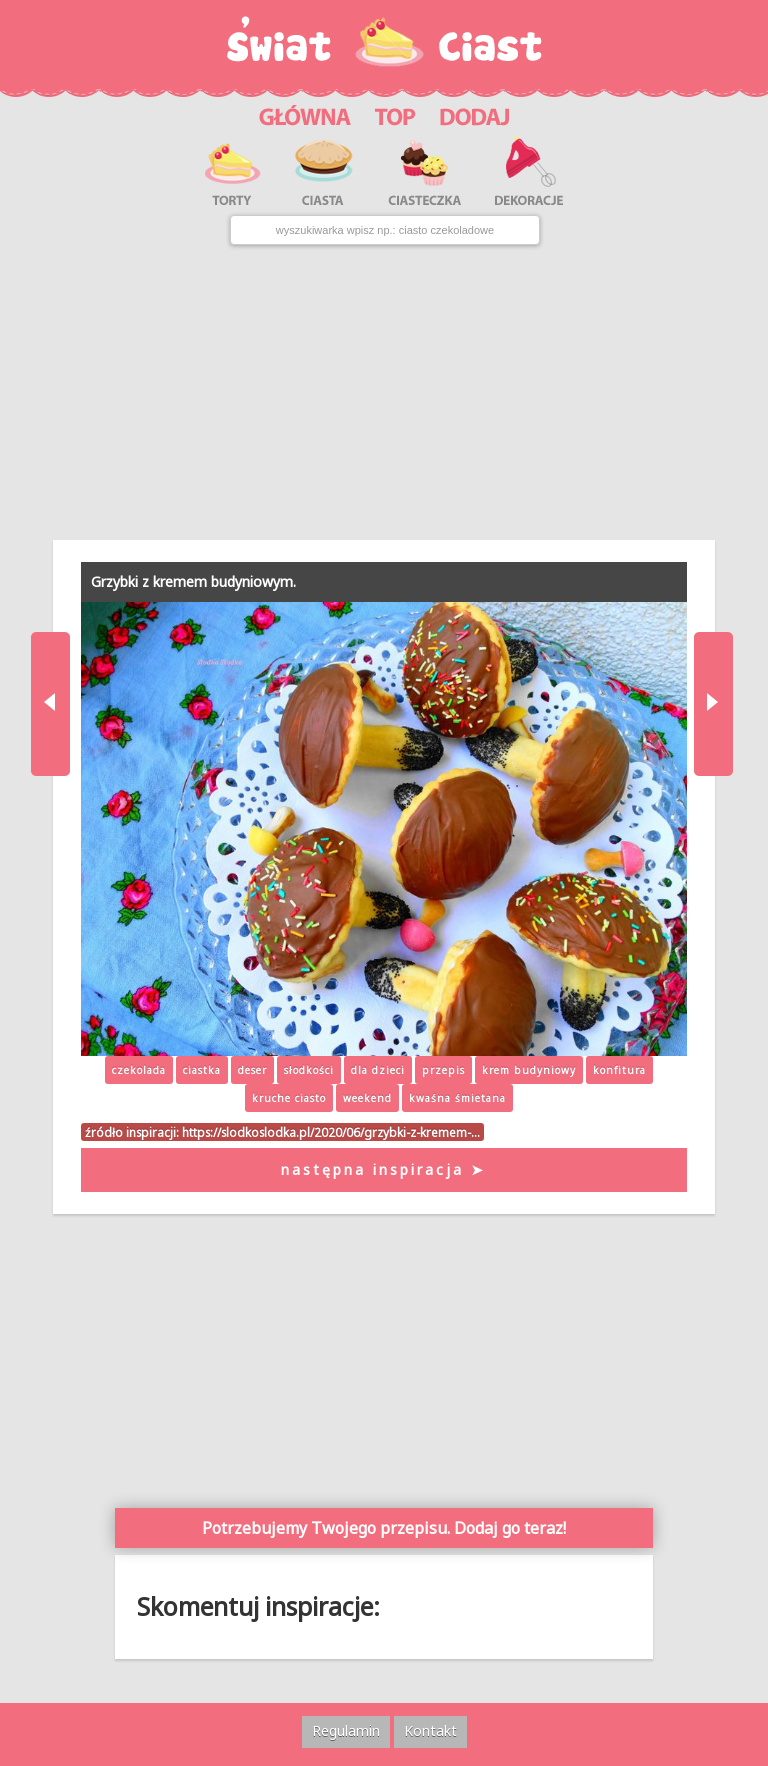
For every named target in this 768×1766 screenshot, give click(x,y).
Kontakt (430, 1730)
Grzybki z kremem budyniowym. (193, 581)
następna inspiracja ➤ (383, 1169)
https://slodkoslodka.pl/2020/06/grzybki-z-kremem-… (331, 1132)
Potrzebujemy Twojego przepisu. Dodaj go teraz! (384, 1528)
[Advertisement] (384, 392)
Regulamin (346, 1730)
